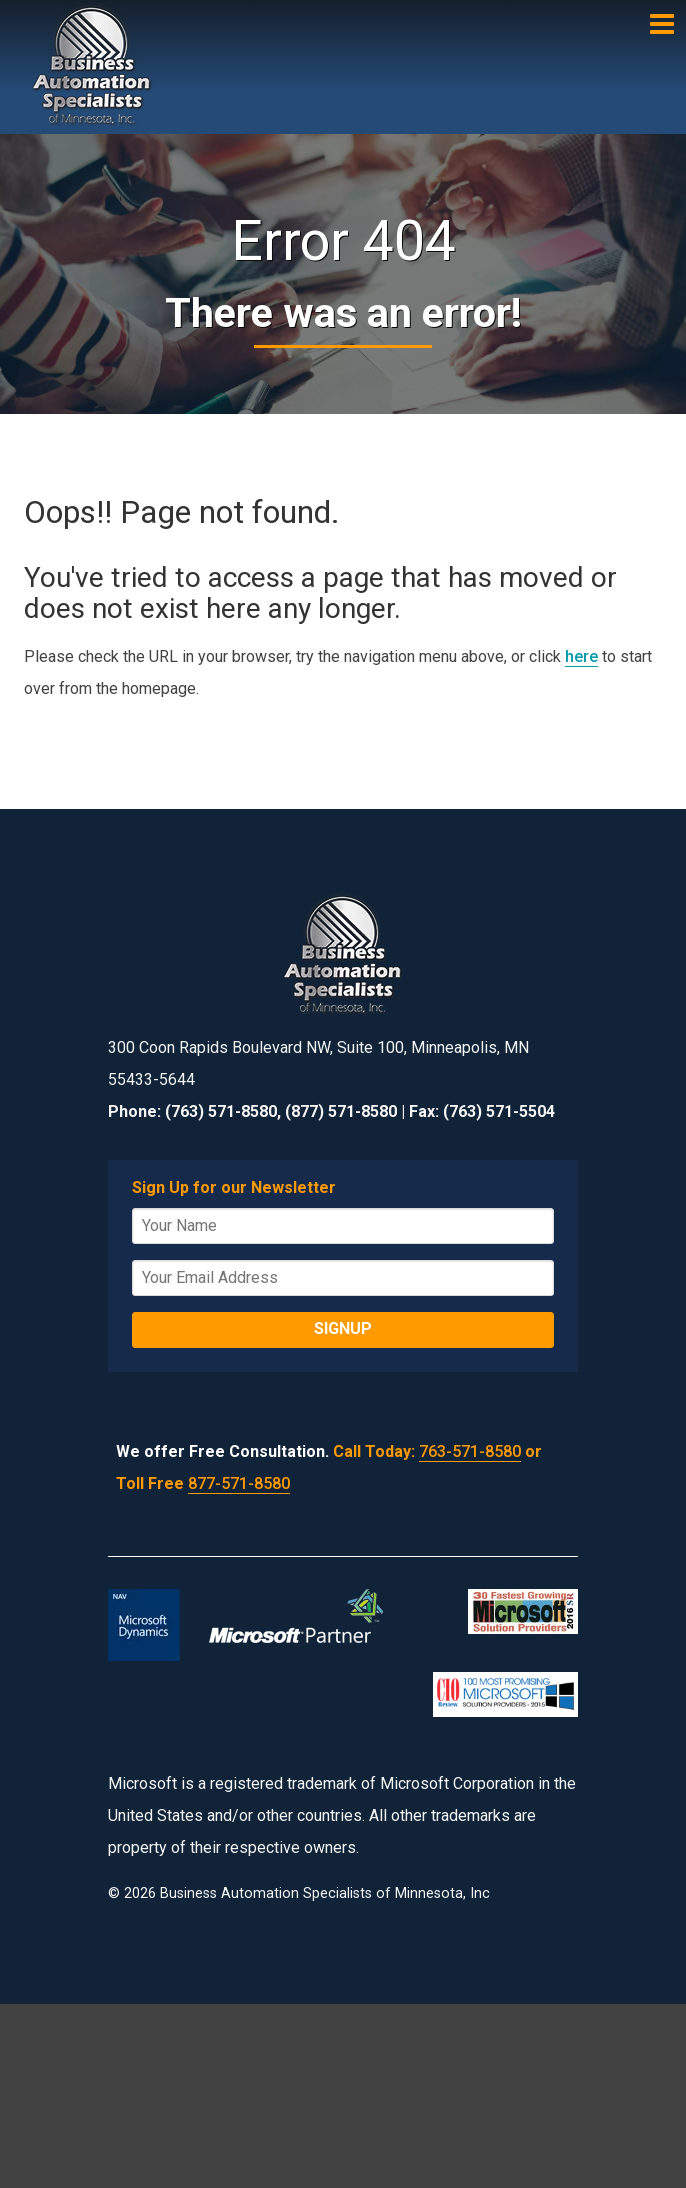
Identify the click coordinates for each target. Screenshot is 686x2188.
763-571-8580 (470, 1451)
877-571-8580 (239, 1483)
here (581, 656)
